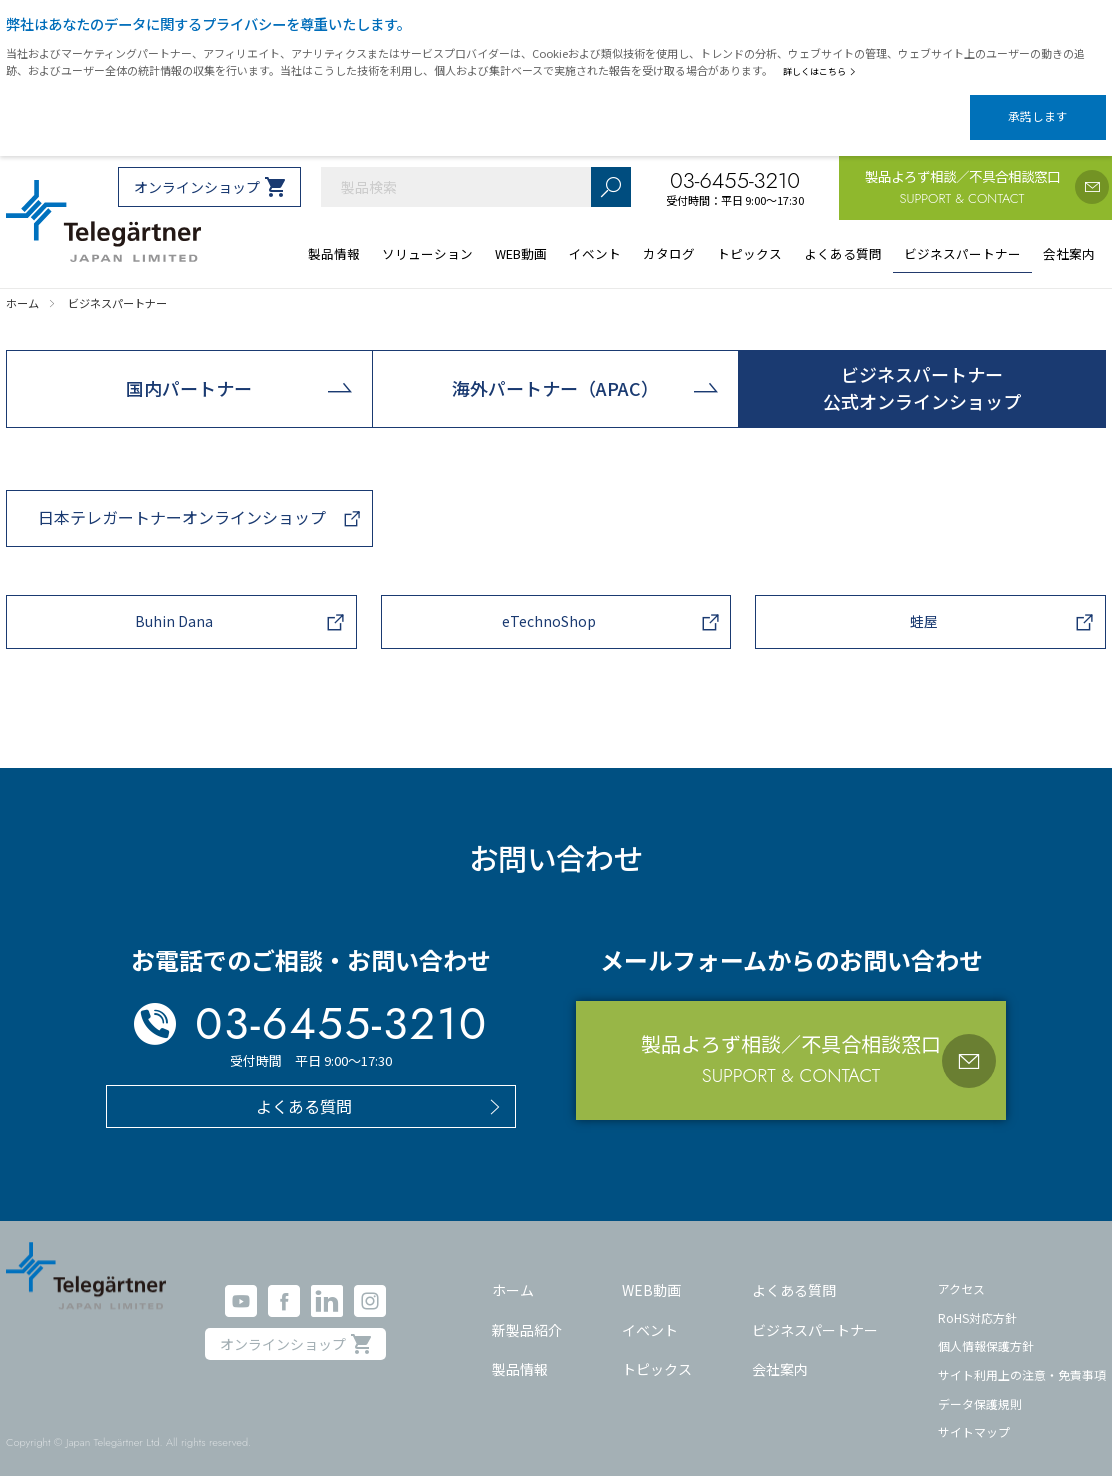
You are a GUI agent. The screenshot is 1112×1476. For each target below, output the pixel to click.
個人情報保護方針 (986, 1328)
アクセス (961, 1271)
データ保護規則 (980, 1386)
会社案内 (780, 1352)
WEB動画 (651, 1273)
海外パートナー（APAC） (555, 371)
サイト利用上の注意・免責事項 (1022, 1357)
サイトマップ (974, 1414)
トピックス (657, 1352)
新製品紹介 (527, 1313)
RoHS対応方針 (977, 1300)
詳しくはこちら (823, 71)
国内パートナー (189, 371)
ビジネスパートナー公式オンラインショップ (922, 370)
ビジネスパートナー (815, 1313)
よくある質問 (794, 1273)
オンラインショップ (197, 170)
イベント (650, 1313)
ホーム (513, 1273)
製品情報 (520, 1352)
